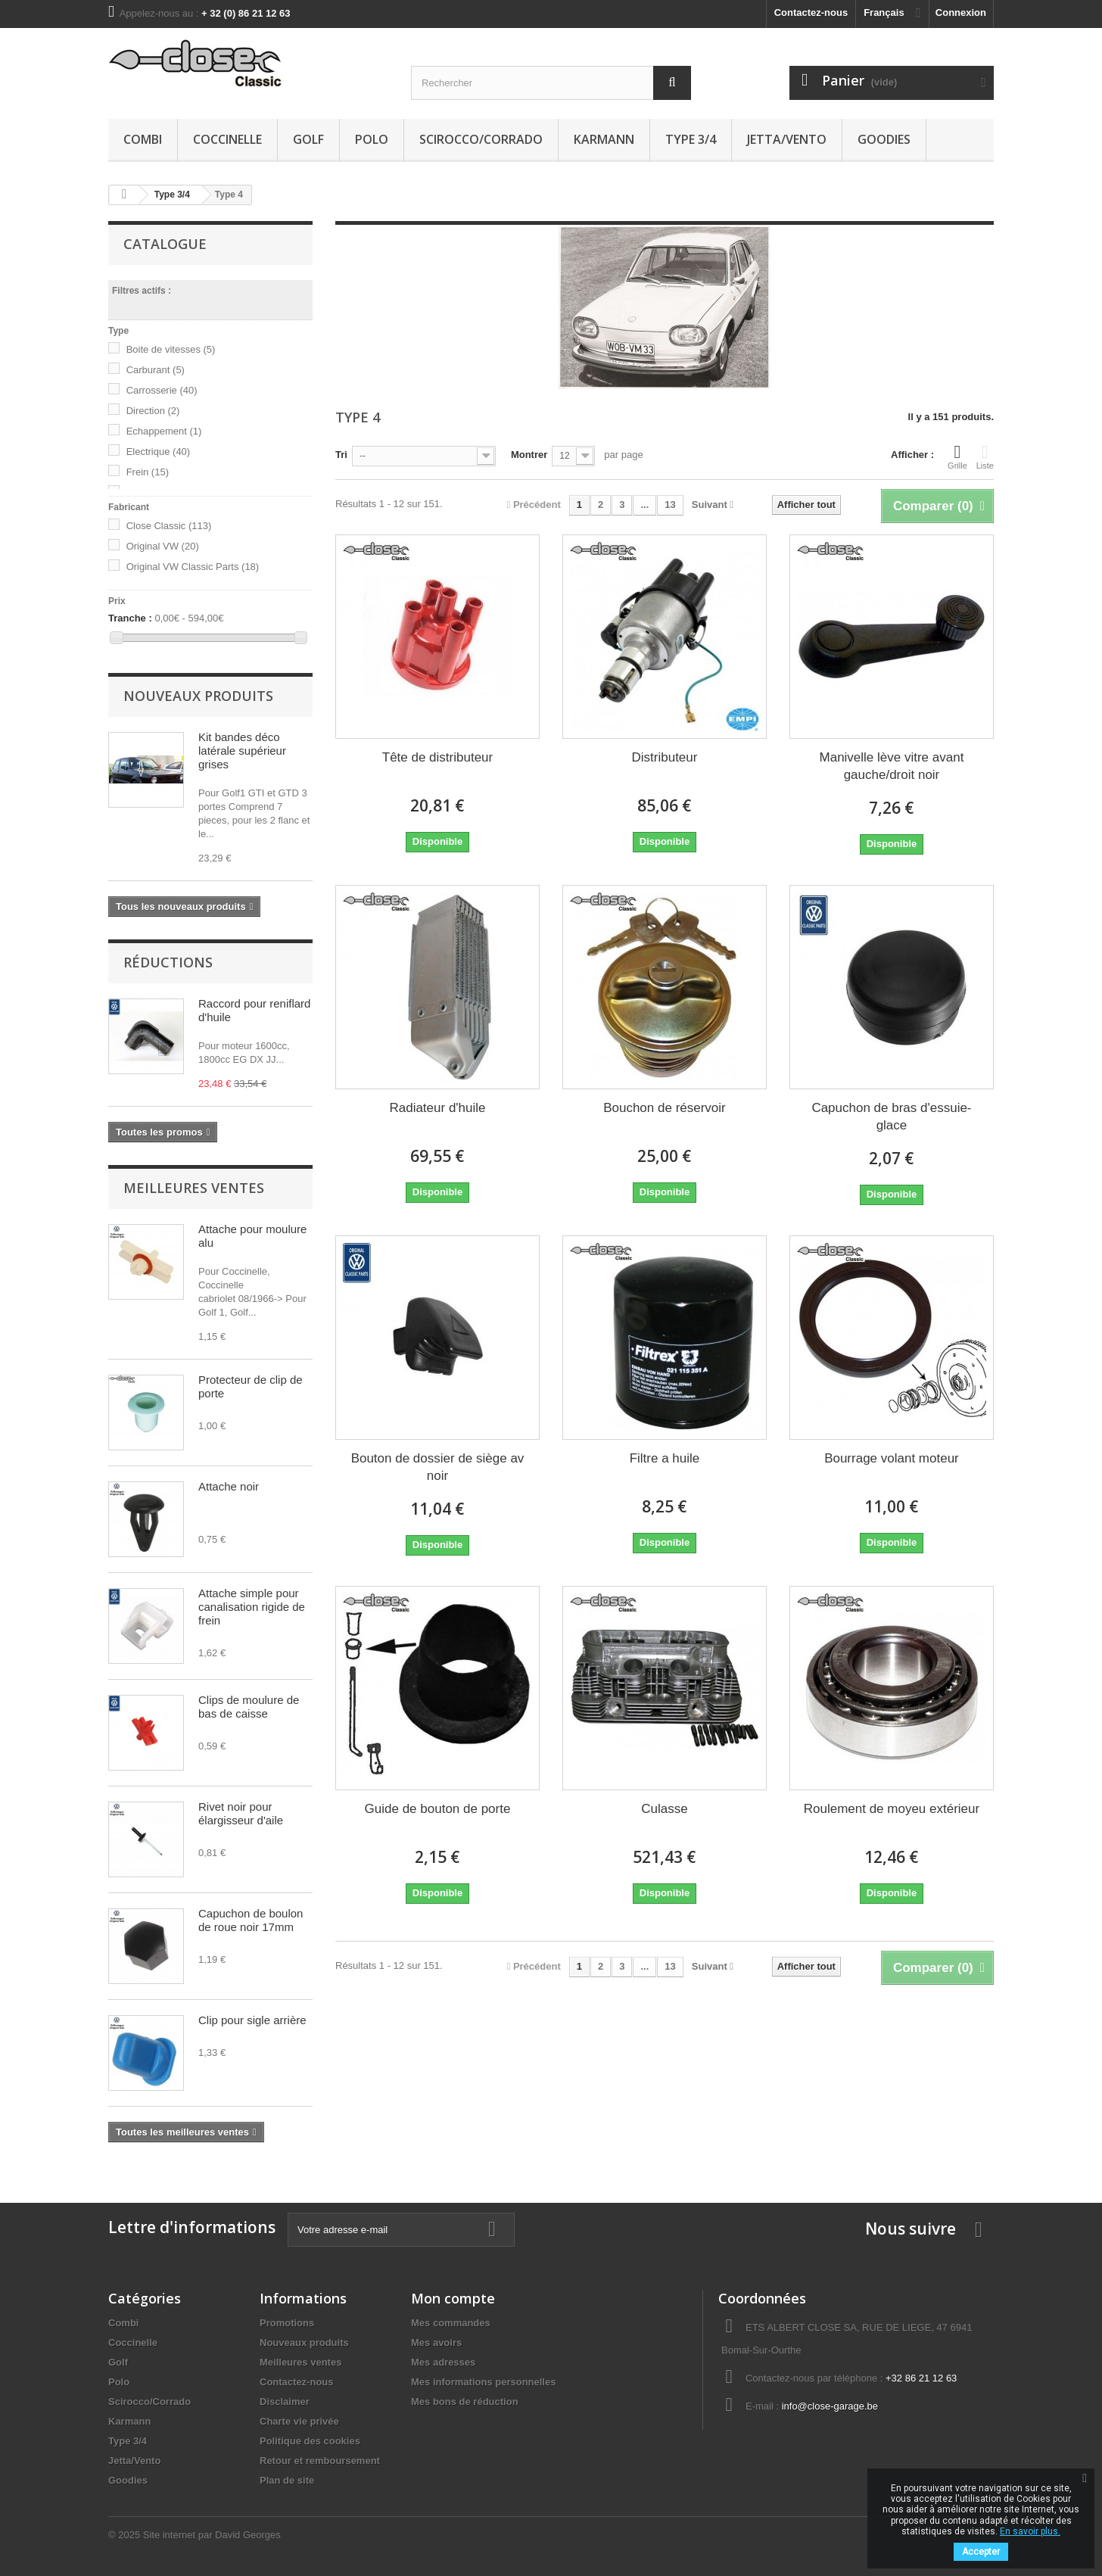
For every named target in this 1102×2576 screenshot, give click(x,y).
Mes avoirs (436, 2342)
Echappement (164, 431)
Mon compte (453, 2298)
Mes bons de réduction (464, 2401)
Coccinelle (227, 139)
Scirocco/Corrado (481, 139)
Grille (957, 456)
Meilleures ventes (193, 1188)
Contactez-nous (811, 12)
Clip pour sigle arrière (252, 2020)
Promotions (287, 2322)
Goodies (884, 139)
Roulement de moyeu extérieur (891, 1809)
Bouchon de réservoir (664, 1108)
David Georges (248, 2534)
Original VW (162, 546)
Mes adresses (443, 2362)
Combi (142, 139)
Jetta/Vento (786, 139)
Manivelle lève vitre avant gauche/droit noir (892, 766)
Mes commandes (450, 2322)
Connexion (960, 12)
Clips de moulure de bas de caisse (248, 1706)
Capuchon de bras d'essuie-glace (891, 1116)
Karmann (604, 139)
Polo (371, 139)
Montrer (529, 454)
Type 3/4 (690, 139)
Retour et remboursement (320, 2460)
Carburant (155, 369)
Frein (147, 472)
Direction (153, 410)
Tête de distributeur (437, 757)
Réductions (168, 962)
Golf (308, 139)
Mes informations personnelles (483, 2382)
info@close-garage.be (830, 2406)
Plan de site (287, 2480)
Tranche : (130, 618)
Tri (341, 454)
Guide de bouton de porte (438, 1809)
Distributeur (665, 757)
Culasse (664, 1809)
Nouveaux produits (198, 696)
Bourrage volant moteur (891, 1458)
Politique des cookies (310, 2441)
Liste (985, 456)
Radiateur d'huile (437, 1108)
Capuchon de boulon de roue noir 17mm (250, 1920)
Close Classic (169, 525)
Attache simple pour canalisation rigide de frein (251, 1607)
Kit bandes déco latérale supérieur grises (242, 750)
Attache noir (228, 1486)
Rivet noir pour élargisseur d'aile (240, 1813)
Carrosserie (162, 390)
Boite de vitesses (171, 349)
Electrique (158, 451)
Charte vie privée (299, 2421)
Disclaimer (285, 2401)
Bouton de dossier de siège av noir (438, 1467)
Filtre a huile (665, 1458)
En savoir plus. (1030, 2531)
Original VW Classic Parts (193, 566)
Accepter (981, 2551)
